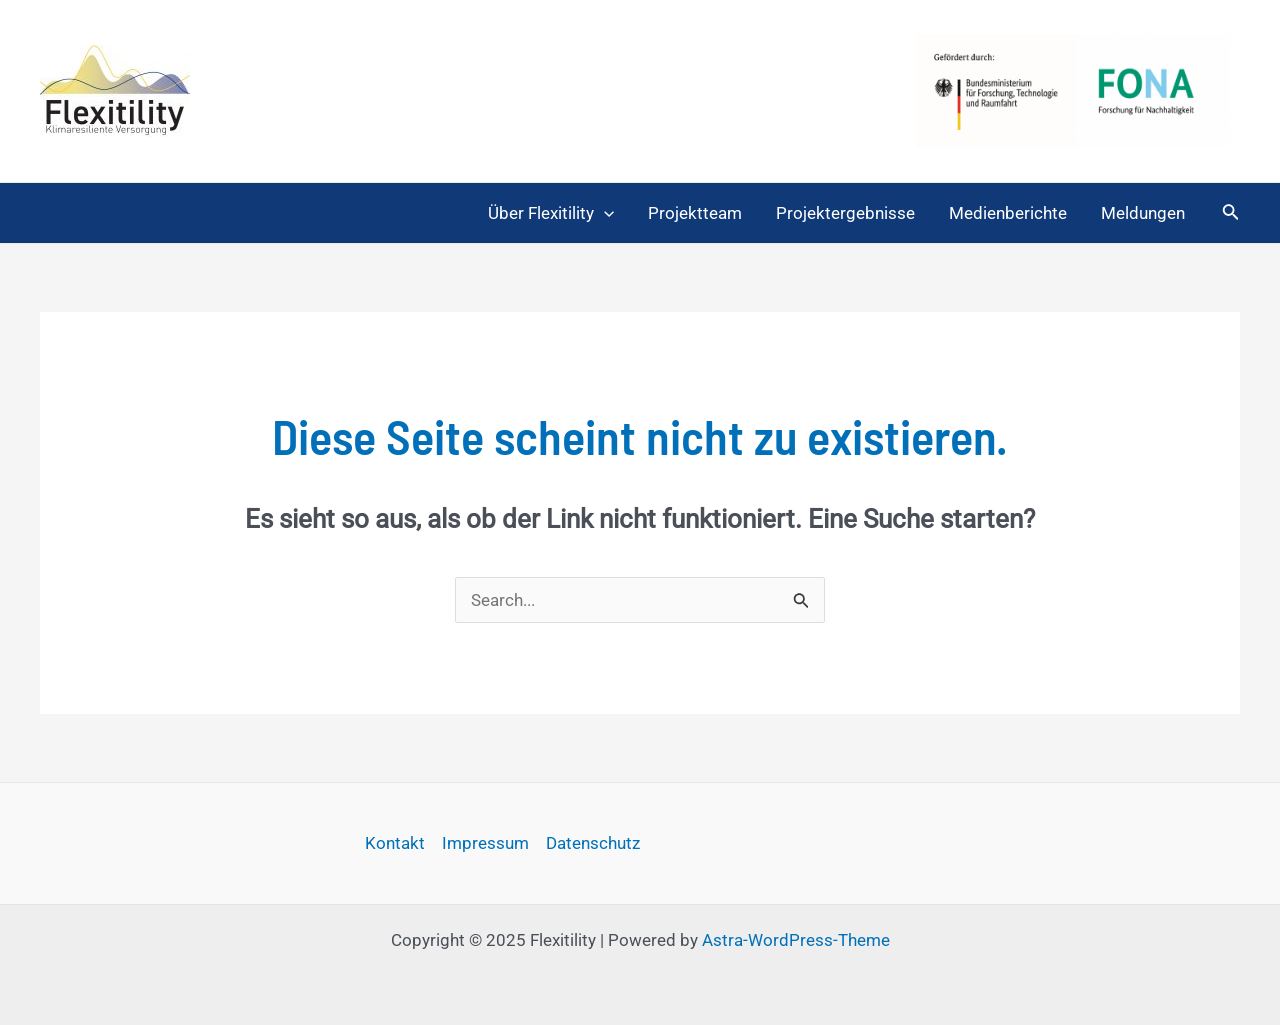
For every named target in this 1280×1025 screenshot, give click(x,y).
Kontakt (395, 843)
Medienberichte (1008, 213)
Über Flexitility (551, 213)
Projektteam (695, 213)
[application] (604, 213)
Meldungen (1143, 213)
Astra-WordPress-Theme (796, 940)
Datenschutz (593, 843)
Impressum (485, 843)
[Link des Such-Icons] (1231, 213)
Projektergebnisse (845, 213)
